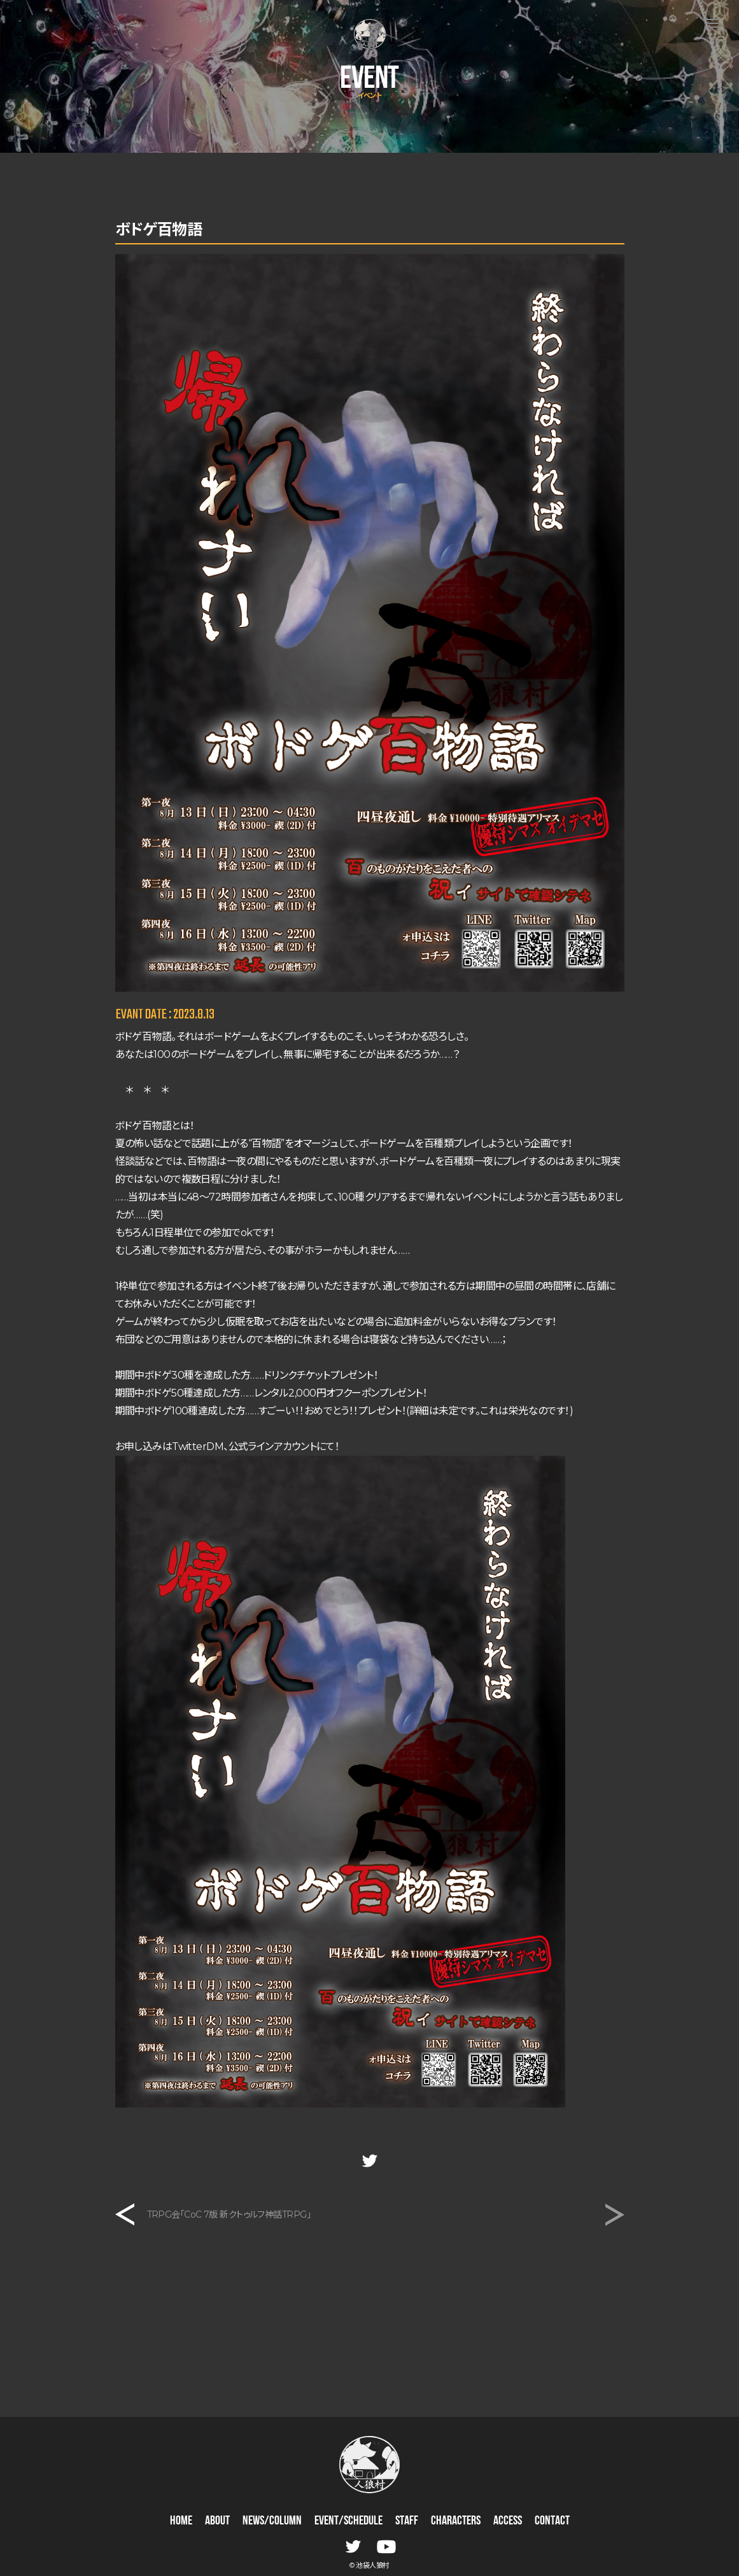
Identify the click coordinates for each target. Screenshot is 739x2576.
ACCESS (507, 2521)
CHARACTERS (456, 2521)
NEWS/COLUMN (272, 2521)
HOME (181, 2521)
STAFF (406, 2521)
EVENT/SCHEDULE (348, 2521)
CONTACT (552, 2521)
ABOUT (217, 2521)
